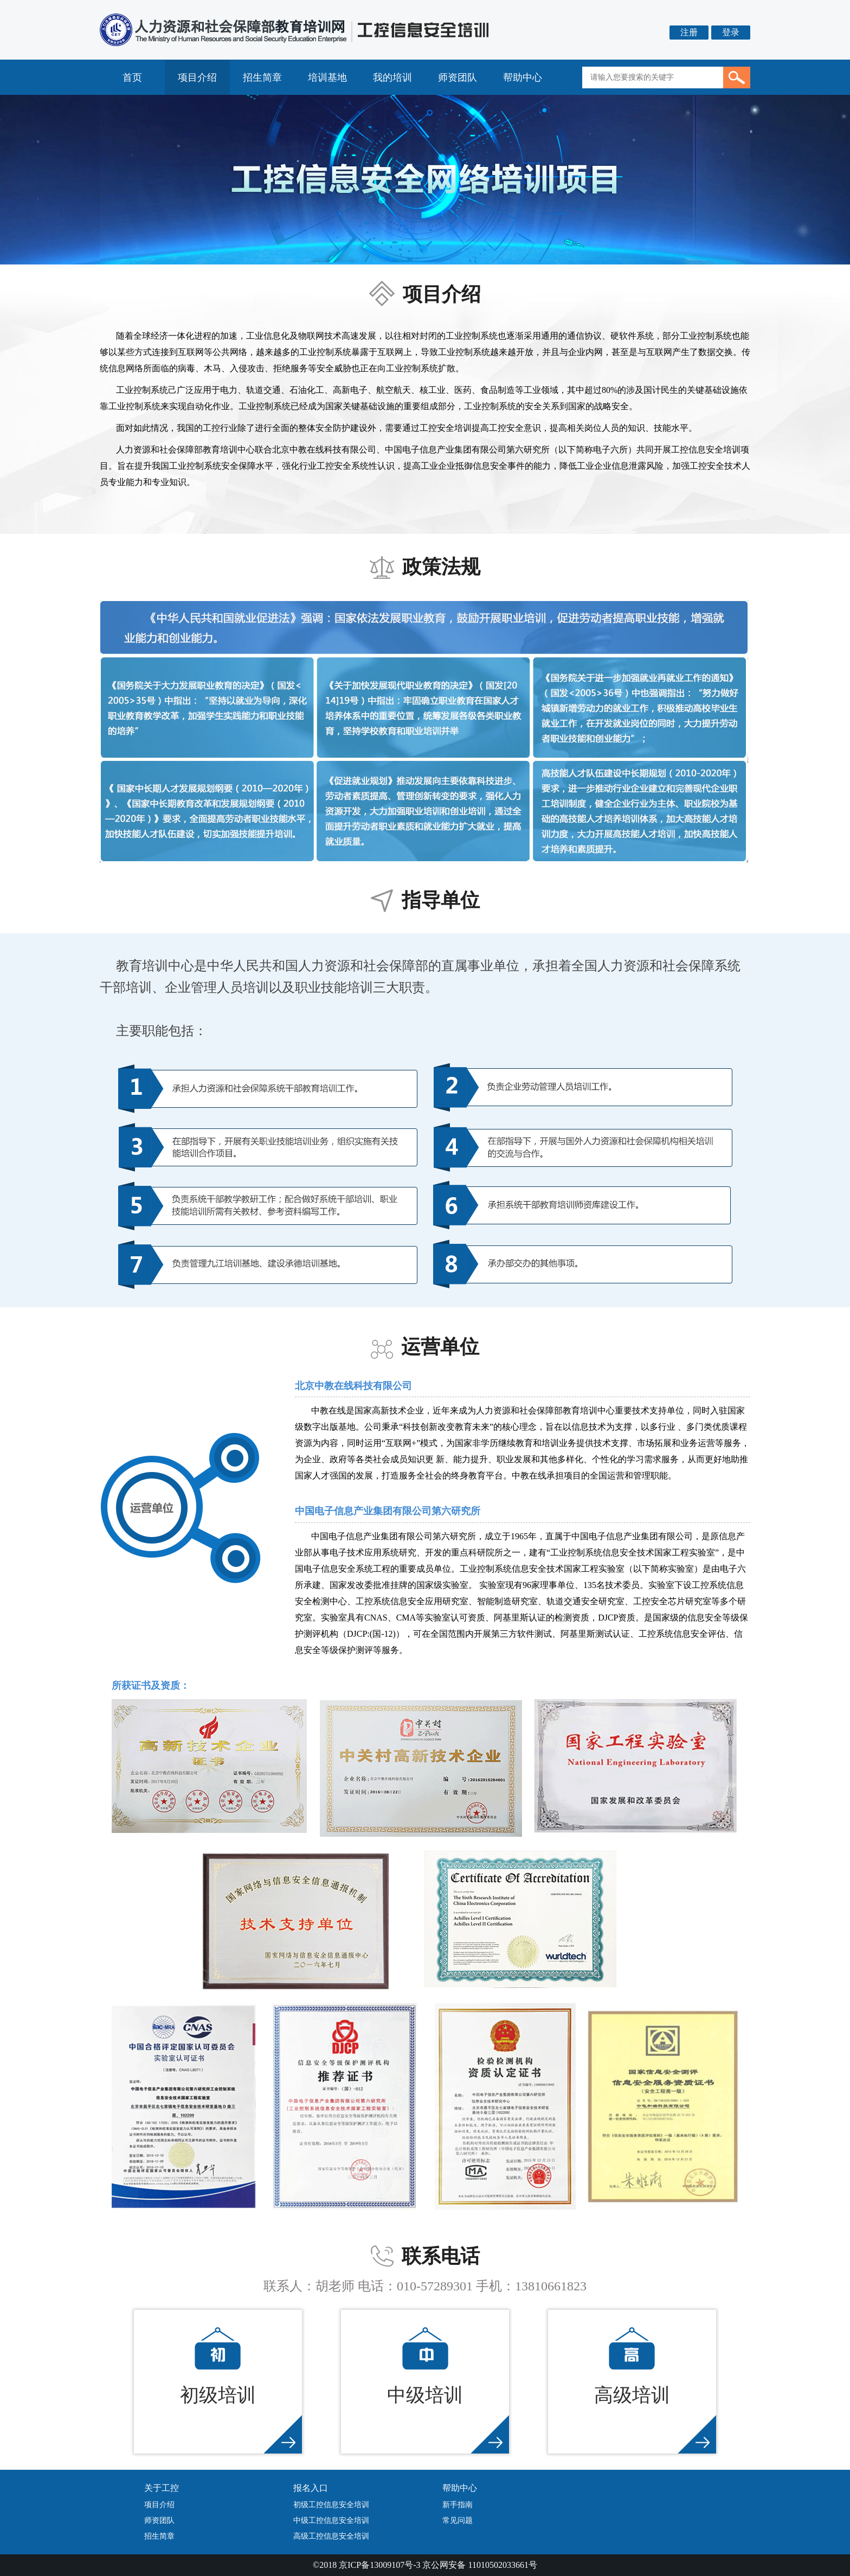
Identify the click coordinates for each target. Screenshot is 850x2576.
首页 (132, 77)
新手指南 (457, 2505)
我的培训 (392, 77)
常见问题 (457, 2520)
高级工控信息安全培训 (331, 2536)
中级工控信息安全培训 (331, 2520)
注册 (689, 32)
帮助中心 (522, 77)
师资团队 (457, 77)
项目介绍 (197, 77)
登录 (730, 32)
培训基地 (327, 77)
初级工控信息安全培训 (331, 2505)
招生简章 (262, 77)
